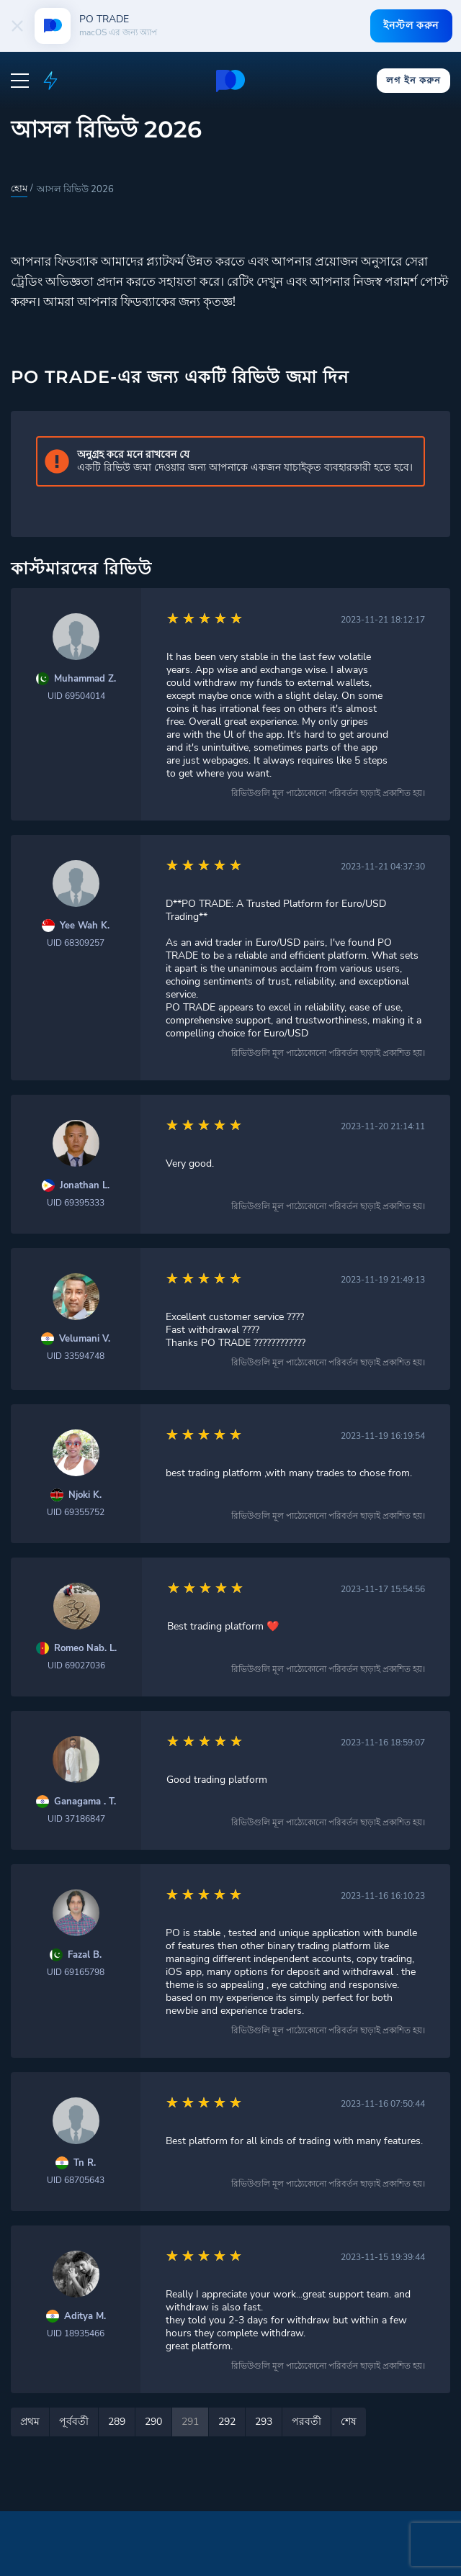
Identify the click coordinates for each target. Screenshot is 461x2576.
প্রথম (30, 2421)
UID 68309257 (75, 943)
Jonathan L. (84, 1186)
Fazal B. (85, 1955)
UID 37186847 (76, 1819)
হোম (19, 188)
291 (190, 2421)
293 (263, 2421)
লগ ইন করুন (413, 80)
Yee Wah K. (84, 926)
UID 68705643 (75, 2180)
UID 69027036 (76, 1665)
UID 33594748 (75, 1356)
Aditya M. (85, 2316)
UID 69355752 (75, 1512)
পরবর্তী (306, 2421)
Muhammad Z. (85, 679)
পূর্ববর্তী (74, 2421)
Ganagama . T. (85, 1802)
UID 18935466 (75, 2333)
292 (227, 2421)
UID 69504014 (76, 696)
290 (153, 2421)
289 (116, 2421)
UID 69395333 (75, 1202)
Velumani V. (84, 1339)
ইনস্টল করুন (410, 25)
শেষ (349, 2421)
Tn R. (84, 2163)
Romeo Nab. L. (85, 1648)
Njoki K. (85, 1495)
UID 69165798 (75, 1972)
